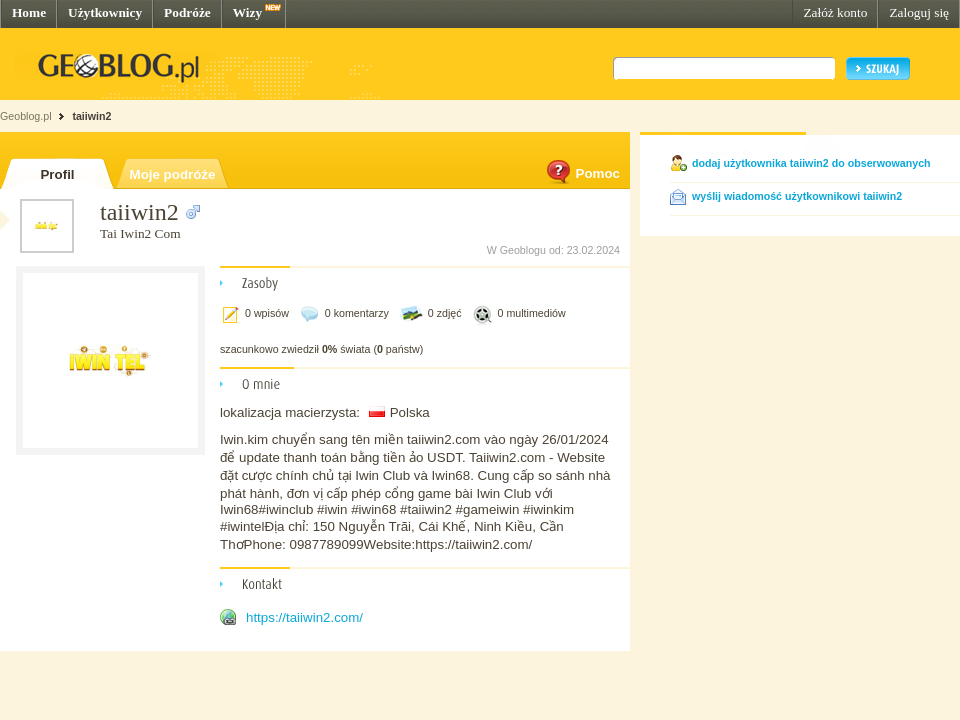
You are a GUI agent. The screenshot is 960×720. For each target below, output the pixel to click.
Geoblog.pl (26, 116)
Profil (57, 174)
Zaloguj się (919, 12)
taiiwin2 (91, 116)
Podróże (187, 12)
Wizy (247, 12)
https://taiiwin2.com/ (304, 617)
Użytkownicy (105, 12)
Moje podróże (173, 174)
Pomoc (582, 173)
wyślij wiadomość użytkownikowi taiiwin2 (797, 196)
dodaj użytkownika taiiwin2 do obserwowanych (811, 163)
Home (29, 12)
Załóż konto (835, 12)
